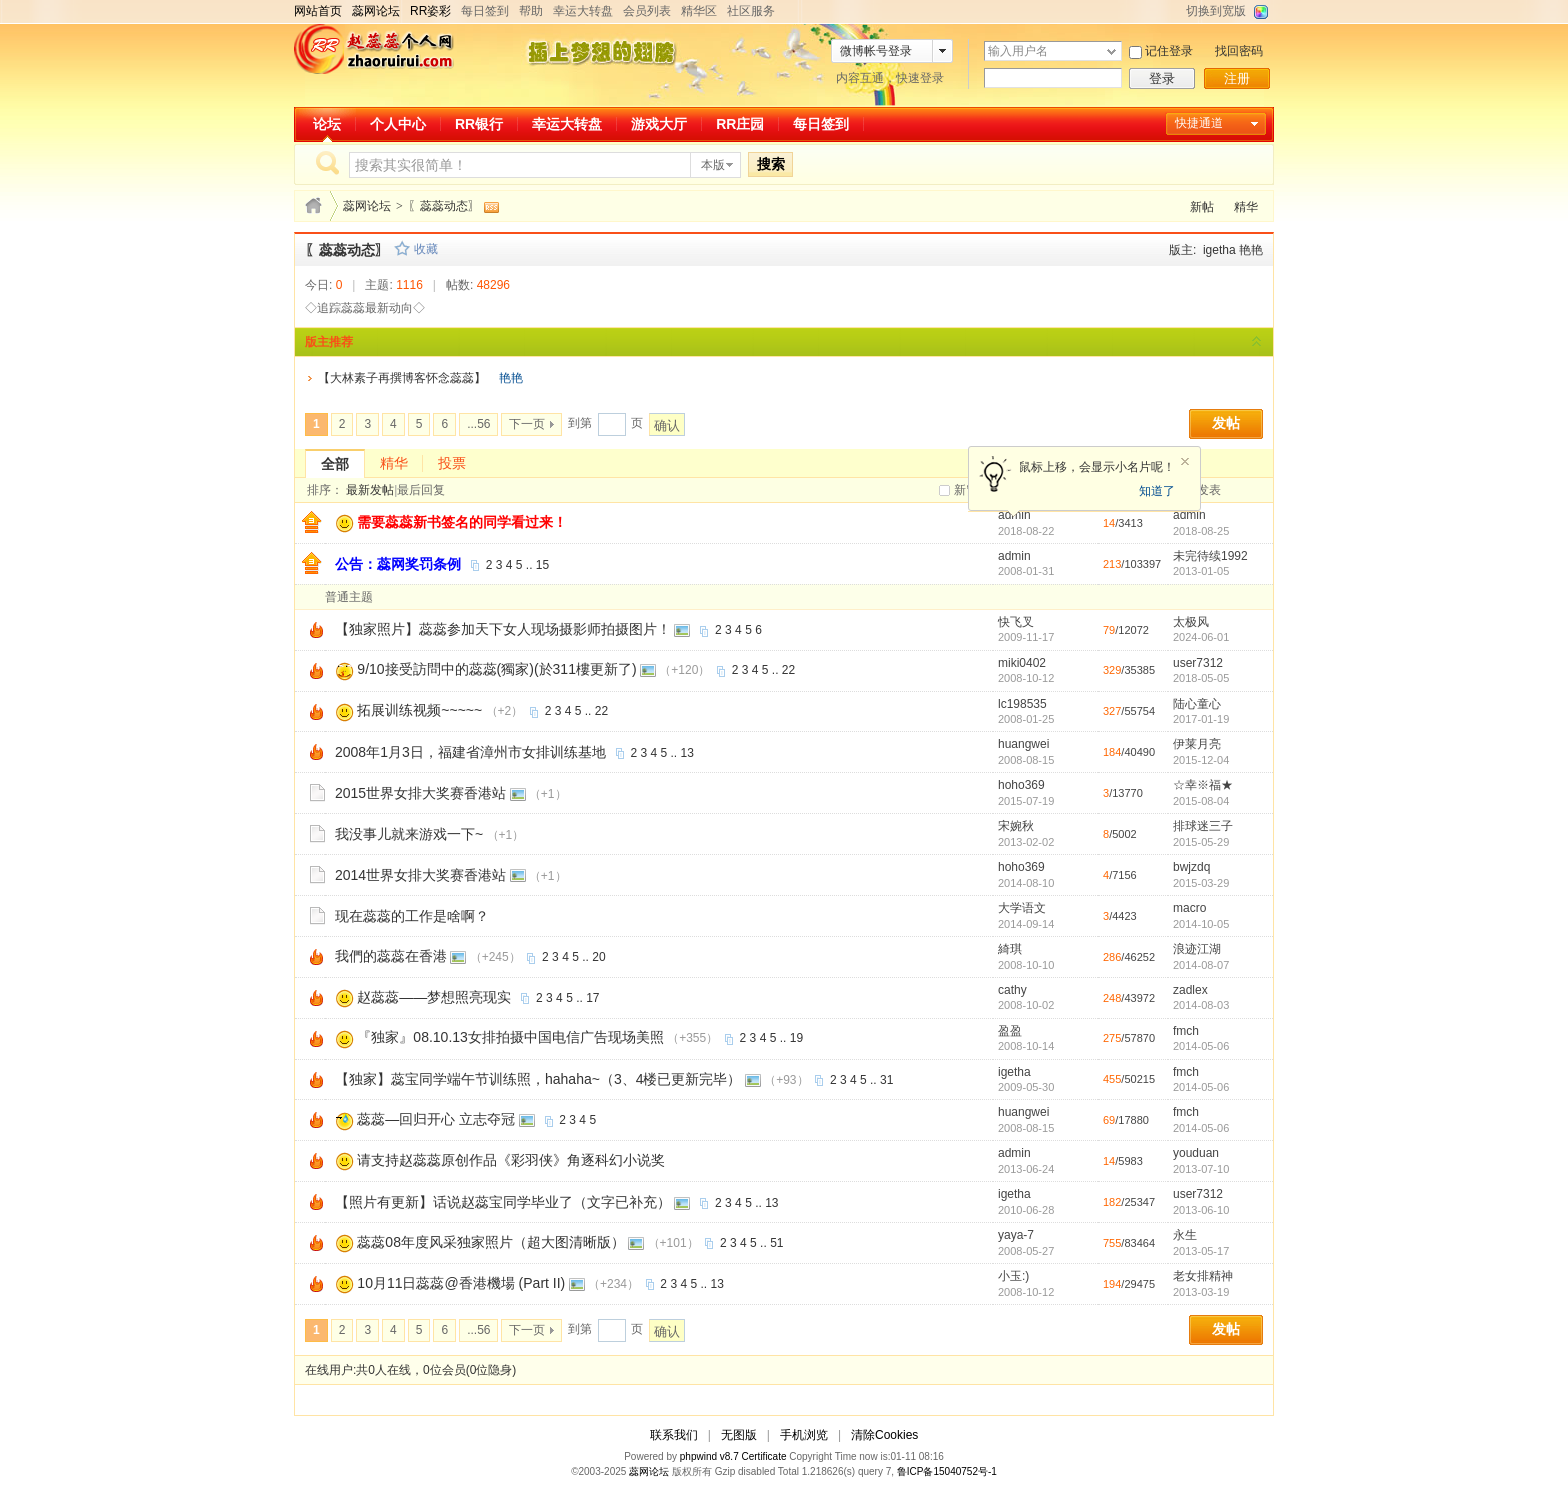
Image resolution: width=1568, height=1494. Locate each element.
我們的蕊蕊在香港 (391, 956)
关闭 (1185, 462)
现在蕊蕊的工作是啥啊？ (412, 916)
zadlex (1190, 990)
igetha (1219, 250)
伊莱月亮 (1197, 744)
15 (542, 565)
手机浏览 (804, 1435)
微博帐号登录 (876, 51)
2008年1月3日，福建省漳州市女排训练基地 (470, 752)
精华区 (699, 11)
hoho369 (1021, 785)
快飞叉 (1016, 622)
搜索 (771, 164)
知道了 (1157, 491)
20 (598, 957)
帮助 (531, 11)
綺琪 (1010, 949)
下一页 (527, 424)
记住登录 (1169, 51)
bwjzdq (1191, 867)
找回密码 (1239, 51)
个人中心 (398, 124)
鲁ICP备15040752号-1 (947, 1471)
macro (1189, 908)
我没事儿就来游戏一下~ (409, 834)
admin (1189, 515)
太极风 (1191, 622)
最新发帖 (370, 490)
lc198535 (1022, 704)
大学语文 (1022, 908)
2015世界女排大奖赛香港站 (420, 793)
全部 (335, 464)
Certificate (763, 1456)
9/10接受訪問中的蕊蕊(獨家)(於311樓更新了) (496, 669)
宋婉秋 (1016, 826)
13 (687, 753)
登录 (1162, 78)
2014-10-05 (1201, 924)
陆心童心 (1197, 704)
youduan (1196, 1153)
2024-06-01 (1201, 637)
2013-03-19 (1201, 1292)
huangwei (1023, 744)
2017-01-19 (1201, 719)
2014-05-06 (1201, 1046)
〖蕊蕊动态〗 (444, 206)
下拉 (1111, 51)
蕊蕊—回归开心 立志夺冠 (436, 1119)
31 (886, 1080)
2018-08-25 (1201, 531)
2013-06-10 (1201, 1210)
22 (788, 670)
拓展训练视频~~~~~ (419, 710)
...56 (478, 424)
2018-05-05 (1201, 678)
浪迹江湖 (1197, 949)
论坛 (327, 124)
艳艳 (1251, 250)
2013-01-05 (1201, 571)
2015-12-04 (1201, 760)
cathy (1012, 990)
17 (592, 998)
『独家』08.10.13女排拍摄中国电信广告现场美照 (510, 1037)
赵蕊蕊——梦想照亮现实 (434, 997)
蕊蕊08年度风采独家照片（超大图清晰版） (491, 1242)
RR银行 (479, 124)
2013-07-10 (1201, 1169)
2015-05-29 (1201, 842)
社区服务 (751, 11)
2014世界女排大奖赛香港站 (420, 875)
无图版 (739, 1435)
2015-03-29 (1201, 883)
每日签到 (485, 11)
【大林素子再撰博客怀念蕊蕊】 (402, 378)
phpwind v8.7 (709, 1456)
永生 (1185, 1235)
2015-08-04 (1201, 801)
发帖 (1226, 423)
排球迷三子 (1203, 826)
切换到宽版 (1216, 11)
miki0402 (1022, 663)
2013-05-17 (1201, 1251)
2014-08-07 (1201, 965)
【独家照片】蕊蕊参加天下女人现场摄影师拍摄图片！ (503, 629)
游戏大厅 (659, 124)
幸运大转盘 (583, 11)
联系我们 (674, 1435)
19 (796, 1038)
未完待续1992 (1210, 556)
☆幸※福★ (1203, 785)
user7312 (1198, 663)
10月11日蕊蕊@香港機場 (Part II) (461, 1283)
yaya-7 (1016, 1235)
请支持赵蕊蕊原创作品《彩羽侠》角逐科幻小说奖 (511, 1160)
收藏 (426, 249)
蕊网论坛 (367, 206)
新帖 (1202, 207)
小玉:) (1013, 1276)
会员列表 (647, 11)
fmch (1186, 1031)
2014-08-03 (1201, 1005)
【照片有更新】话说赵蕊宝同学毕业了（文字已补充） (503, 1202)
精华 (1246, 207)
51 (776, 1243)
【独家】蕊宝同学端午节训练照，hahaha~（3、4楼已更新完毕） (538, 1079)
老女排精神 (1203, 1276)
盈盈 (1010, 1031)
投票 (452, 463)
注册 (1237, 78)
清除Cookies (884, 1435)
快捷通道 (1199, 123)
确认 (667, 425)
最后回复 (421, 490)
